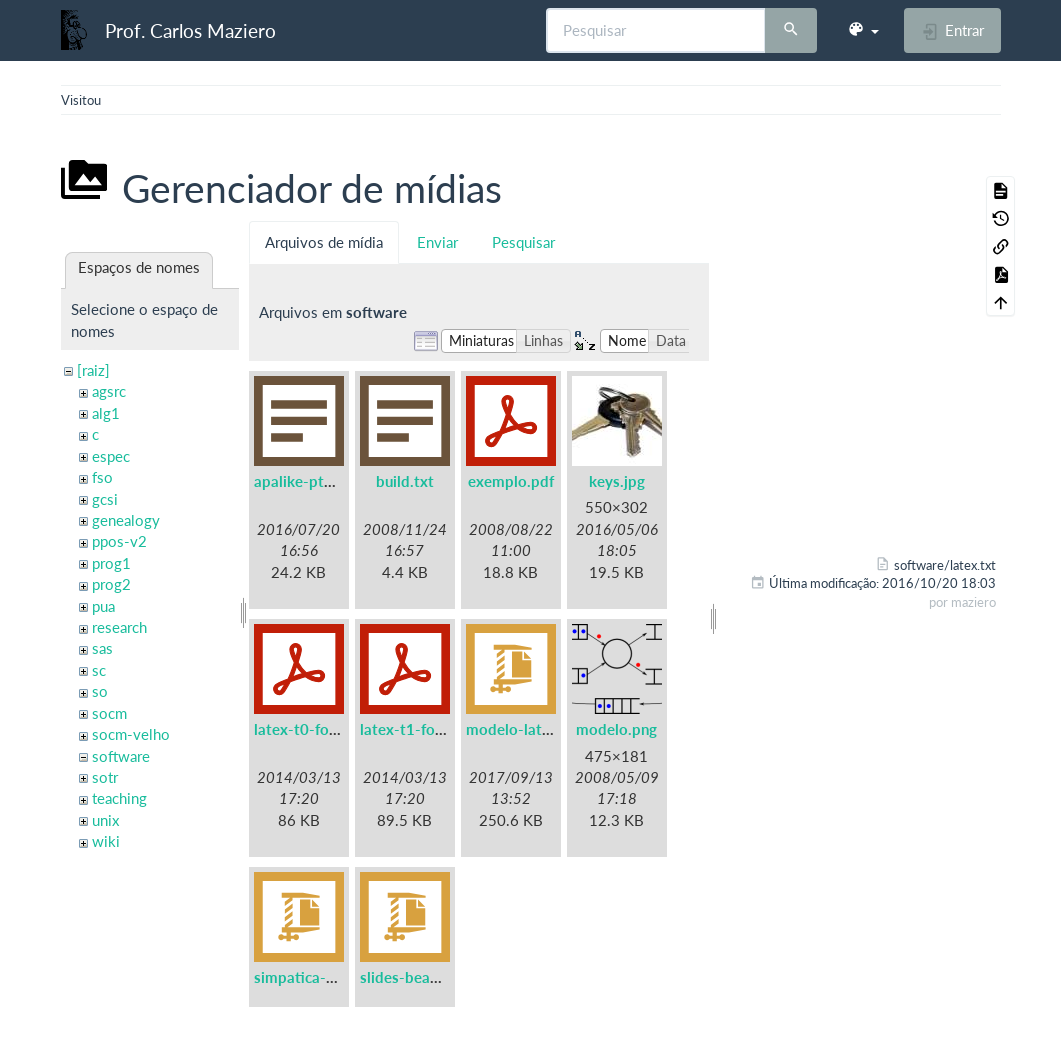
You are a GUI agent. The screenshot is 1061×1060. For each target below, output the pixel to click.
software (121, 756)
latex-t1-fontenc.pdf (429, 729)
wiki (106, 841)
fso (102, 477)
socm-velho (131, 734)
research (119, 627)
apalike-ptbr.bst (309, 481)
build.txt (405, 481)
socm (109, 713)
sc (99, 670)
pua (103, 606)
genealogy (126, 520)
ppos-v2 (119, 541)
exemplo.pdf (511, 481)
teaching (119, 798)
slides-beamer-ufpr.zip (437, 977)
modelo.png (616, 729)
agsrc (109, 391)
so (100, 691)
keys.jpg (617, 481)
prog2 (111, 584)
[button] (863, 30)
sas (102, 648)
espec (111, 456)
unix (105, 820)
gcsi (105, 499)
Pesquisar (523, 242)
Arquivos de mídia (324, 242)
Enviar (437, 242)
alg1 (106, 413)
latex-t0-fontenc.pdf (323, 729)
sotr (105, 777)
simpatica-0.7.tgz (313, 977)
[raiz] (93, 370)
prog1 (111, 563)
